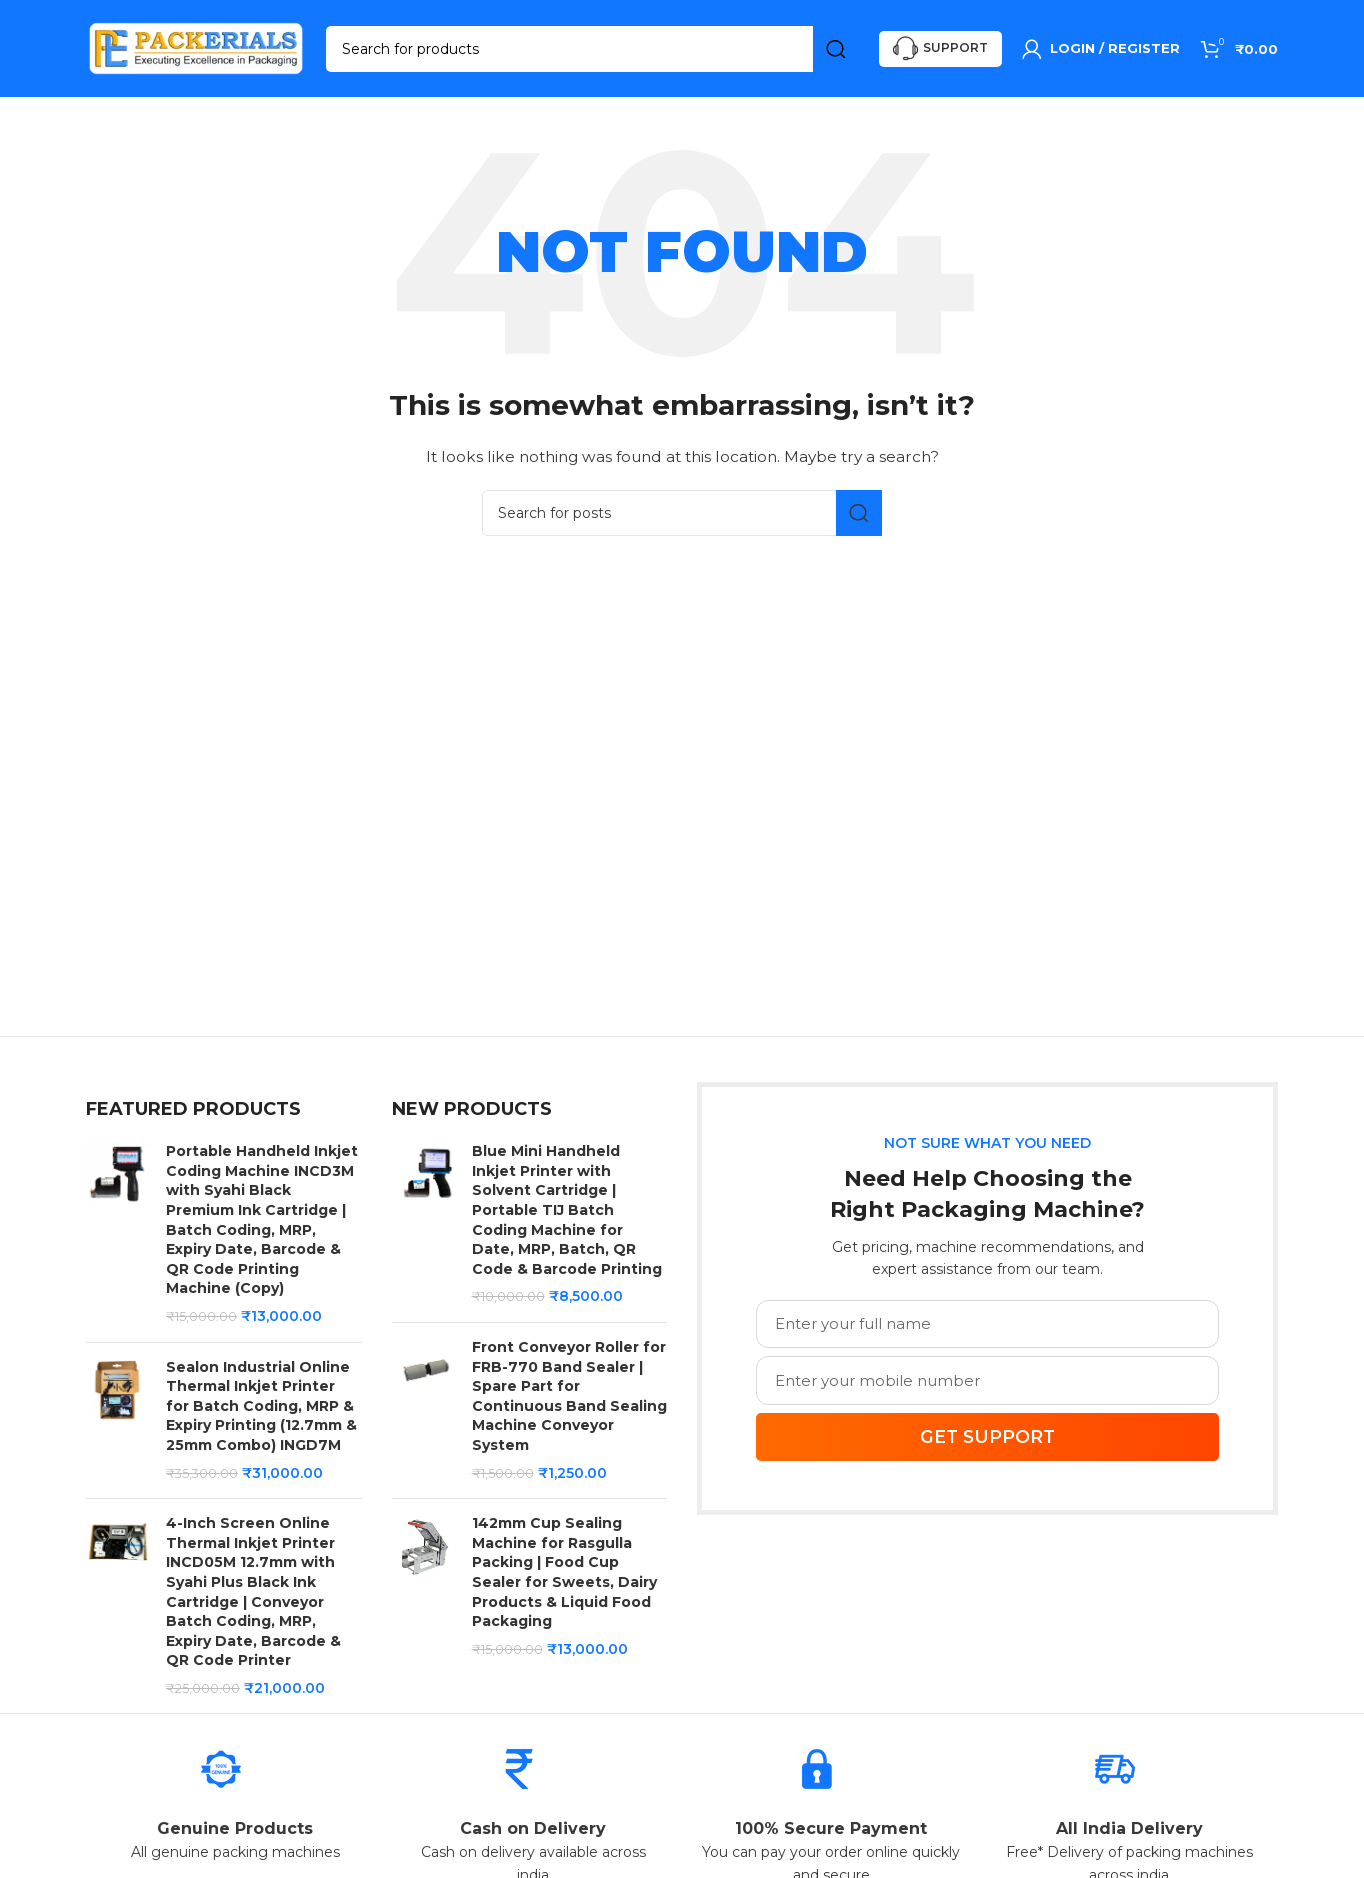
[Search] (592, 50)
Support (940, 50)
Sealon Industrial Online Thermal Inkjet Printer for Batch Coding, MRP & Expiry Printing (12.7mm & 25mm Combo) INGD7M (261, 1409)
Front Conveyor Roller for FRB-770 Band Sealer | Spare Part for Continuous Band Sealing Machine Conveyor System (569, 1399)
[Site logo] (196, 49)
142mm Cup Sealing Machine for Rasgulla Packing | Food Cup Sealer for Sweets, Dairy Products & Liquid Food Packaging (564, 1575)
